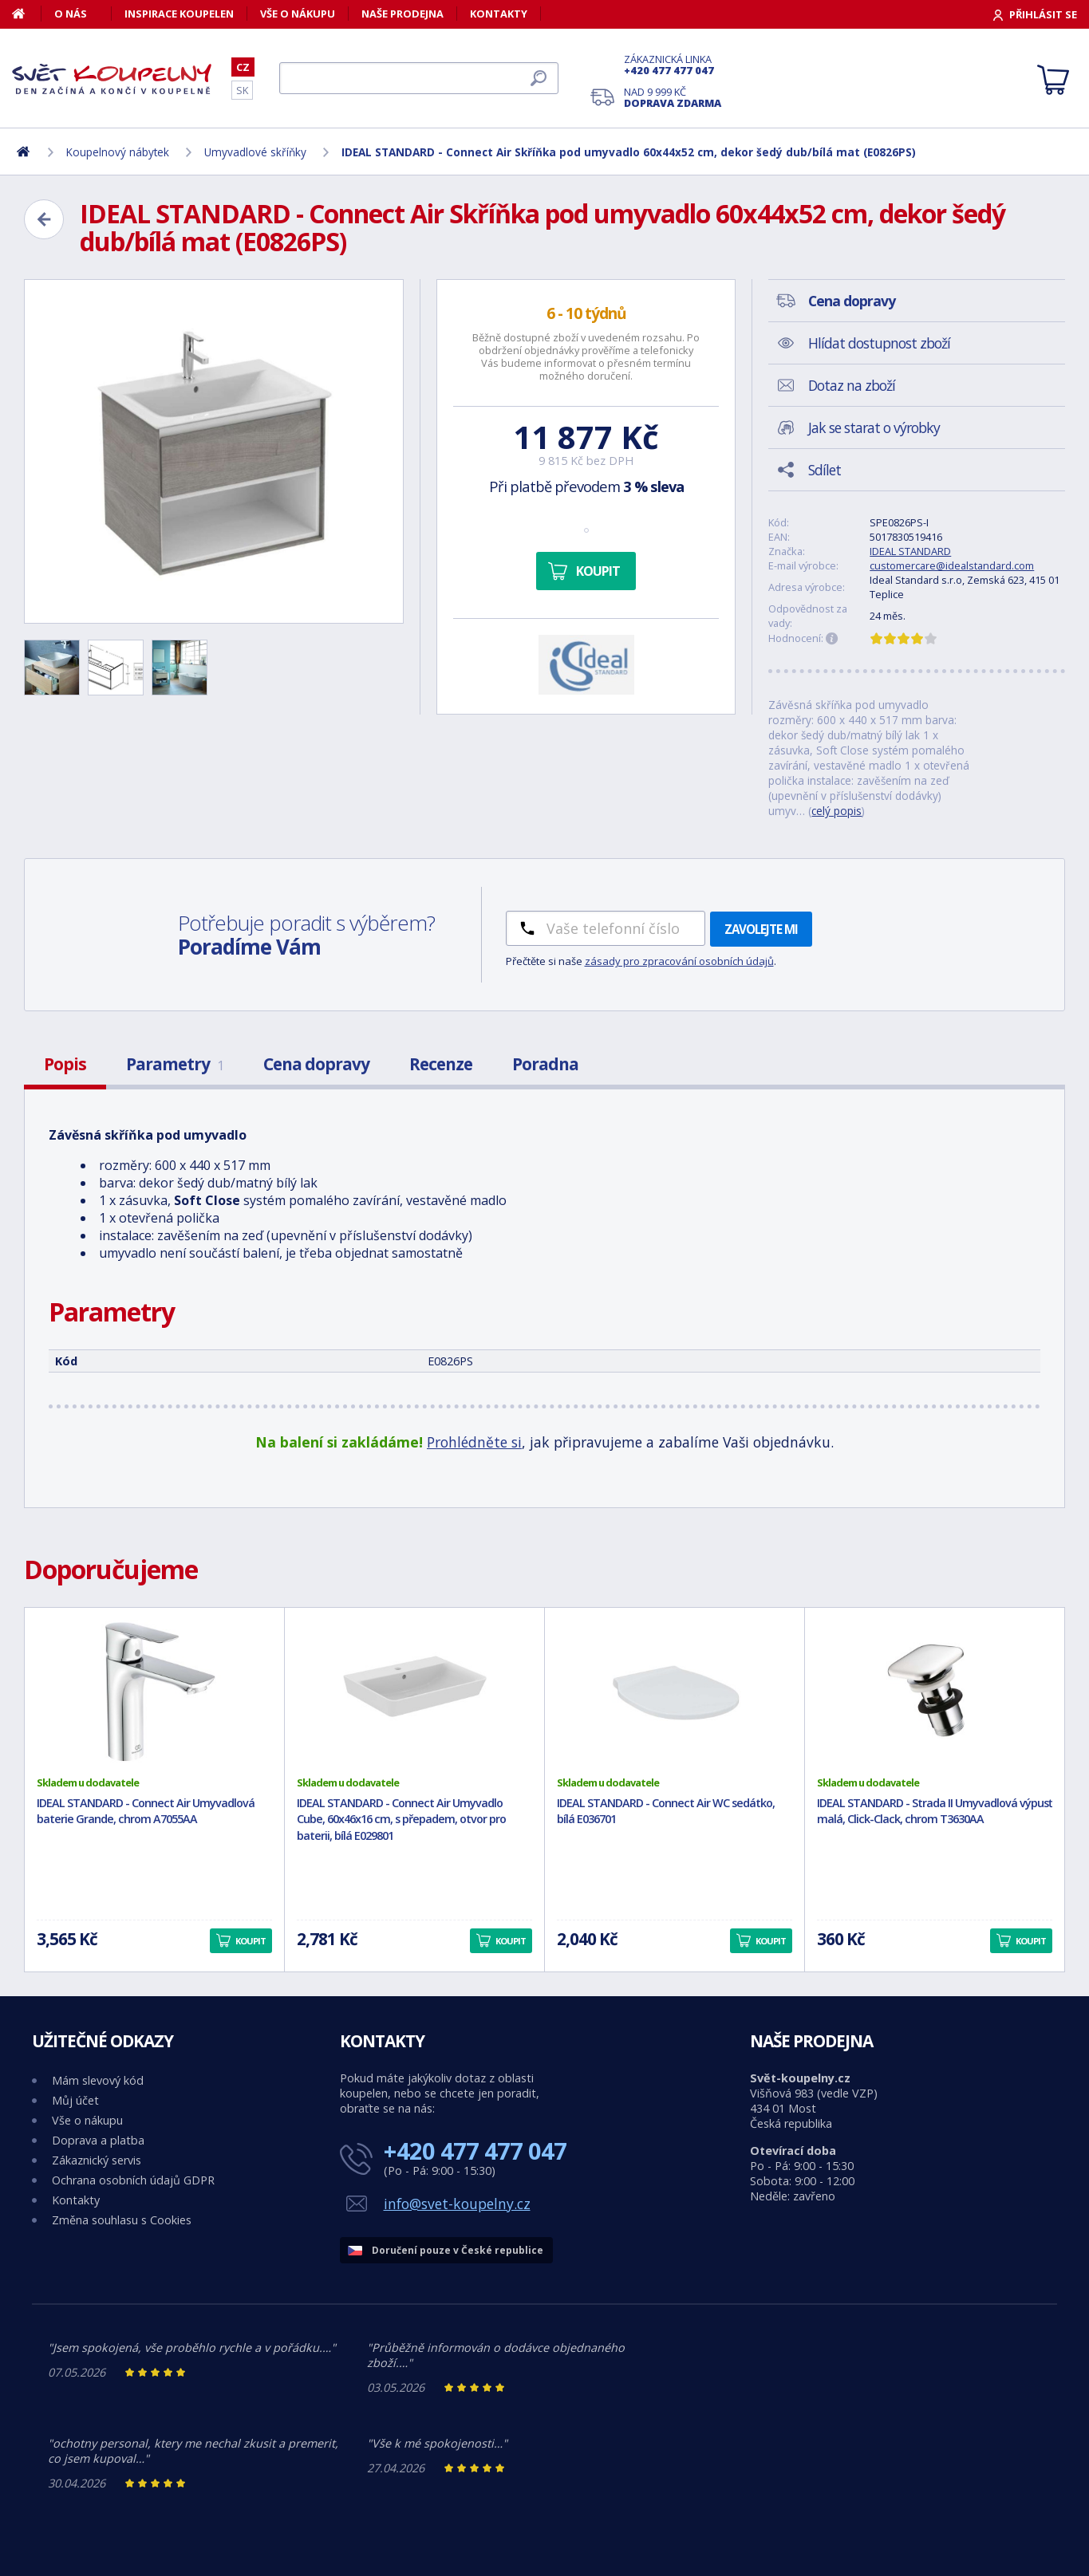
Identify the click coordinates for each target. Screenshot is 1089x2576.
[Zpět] (44, 219)
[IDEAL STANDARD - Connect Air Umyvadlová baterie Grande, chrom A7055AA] (154, 1691)
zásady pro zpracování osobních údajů (679, 961)
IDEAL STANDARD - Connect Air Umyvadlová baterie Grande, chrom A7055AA (145, 1811)
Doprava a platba (98, 2140)
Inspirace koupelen (179, 13)
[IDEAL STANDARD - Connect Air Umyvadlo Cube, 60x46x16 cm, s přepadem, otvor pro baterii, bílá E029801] (414, 1691)
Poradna (545, 1064)
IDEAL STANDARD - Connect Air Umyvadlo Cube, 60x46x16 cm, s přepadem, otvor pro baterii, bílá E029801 (401, 1819)
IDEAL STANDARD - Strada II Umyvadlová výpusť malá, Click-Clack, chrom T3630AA (934, 1811)
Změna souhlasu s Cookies (121, 2219)
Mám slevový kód (98, 2080)
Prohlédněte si (474, 1441)
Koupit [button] (250, 1941)
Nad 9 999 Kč (672, 97)
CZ (243, 67)
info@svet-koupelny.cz (457, 2203)
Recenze (440, 1064)
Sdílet (824, 469)
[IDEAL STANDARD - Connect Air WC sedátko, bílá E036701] (674, 1691)
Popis (65, 1064)
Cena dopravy (316, 1064)
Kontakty (498, 13)
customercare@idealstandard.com (952, 565)
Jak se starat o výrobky (874, 427)
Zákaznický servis (96, 2160)
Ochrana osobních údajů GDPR (133, 2180)
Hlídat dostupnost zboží (879, 343)
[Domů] (26, 14)
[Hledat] (418, 78)
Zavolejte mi (761, 929)
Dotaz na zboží (851, 385)
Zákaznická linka (672, 64)
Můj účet (75, 2100)
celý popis (836, 810)
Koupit (598, 571)
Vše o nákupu (297, 13)
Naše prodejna (402, 13)
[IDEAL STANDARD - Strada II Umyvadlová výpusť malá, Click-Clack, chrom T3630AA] (934, 1691)
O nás (70, 13)
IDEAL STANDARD (910, 551)
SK (242, 90)
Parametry (174, 1064)
